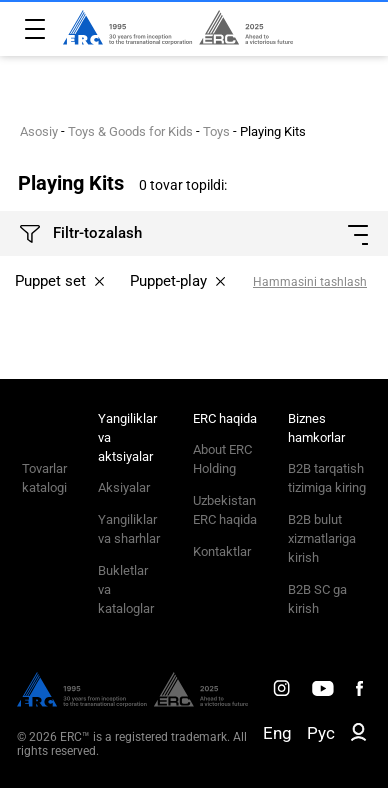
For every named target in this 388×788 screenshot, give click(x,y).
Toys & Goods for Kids (130, 131)
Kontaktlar (222, 551)
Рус (321, 733)
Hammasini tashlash (310, 282)
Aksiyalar (124, 487)
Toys (216, 131)
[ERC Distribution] (132, 702)
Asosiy (39, 131)
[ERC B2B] (358, 736)
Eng (277, 733)
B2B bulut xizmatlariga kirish (322, 538)
